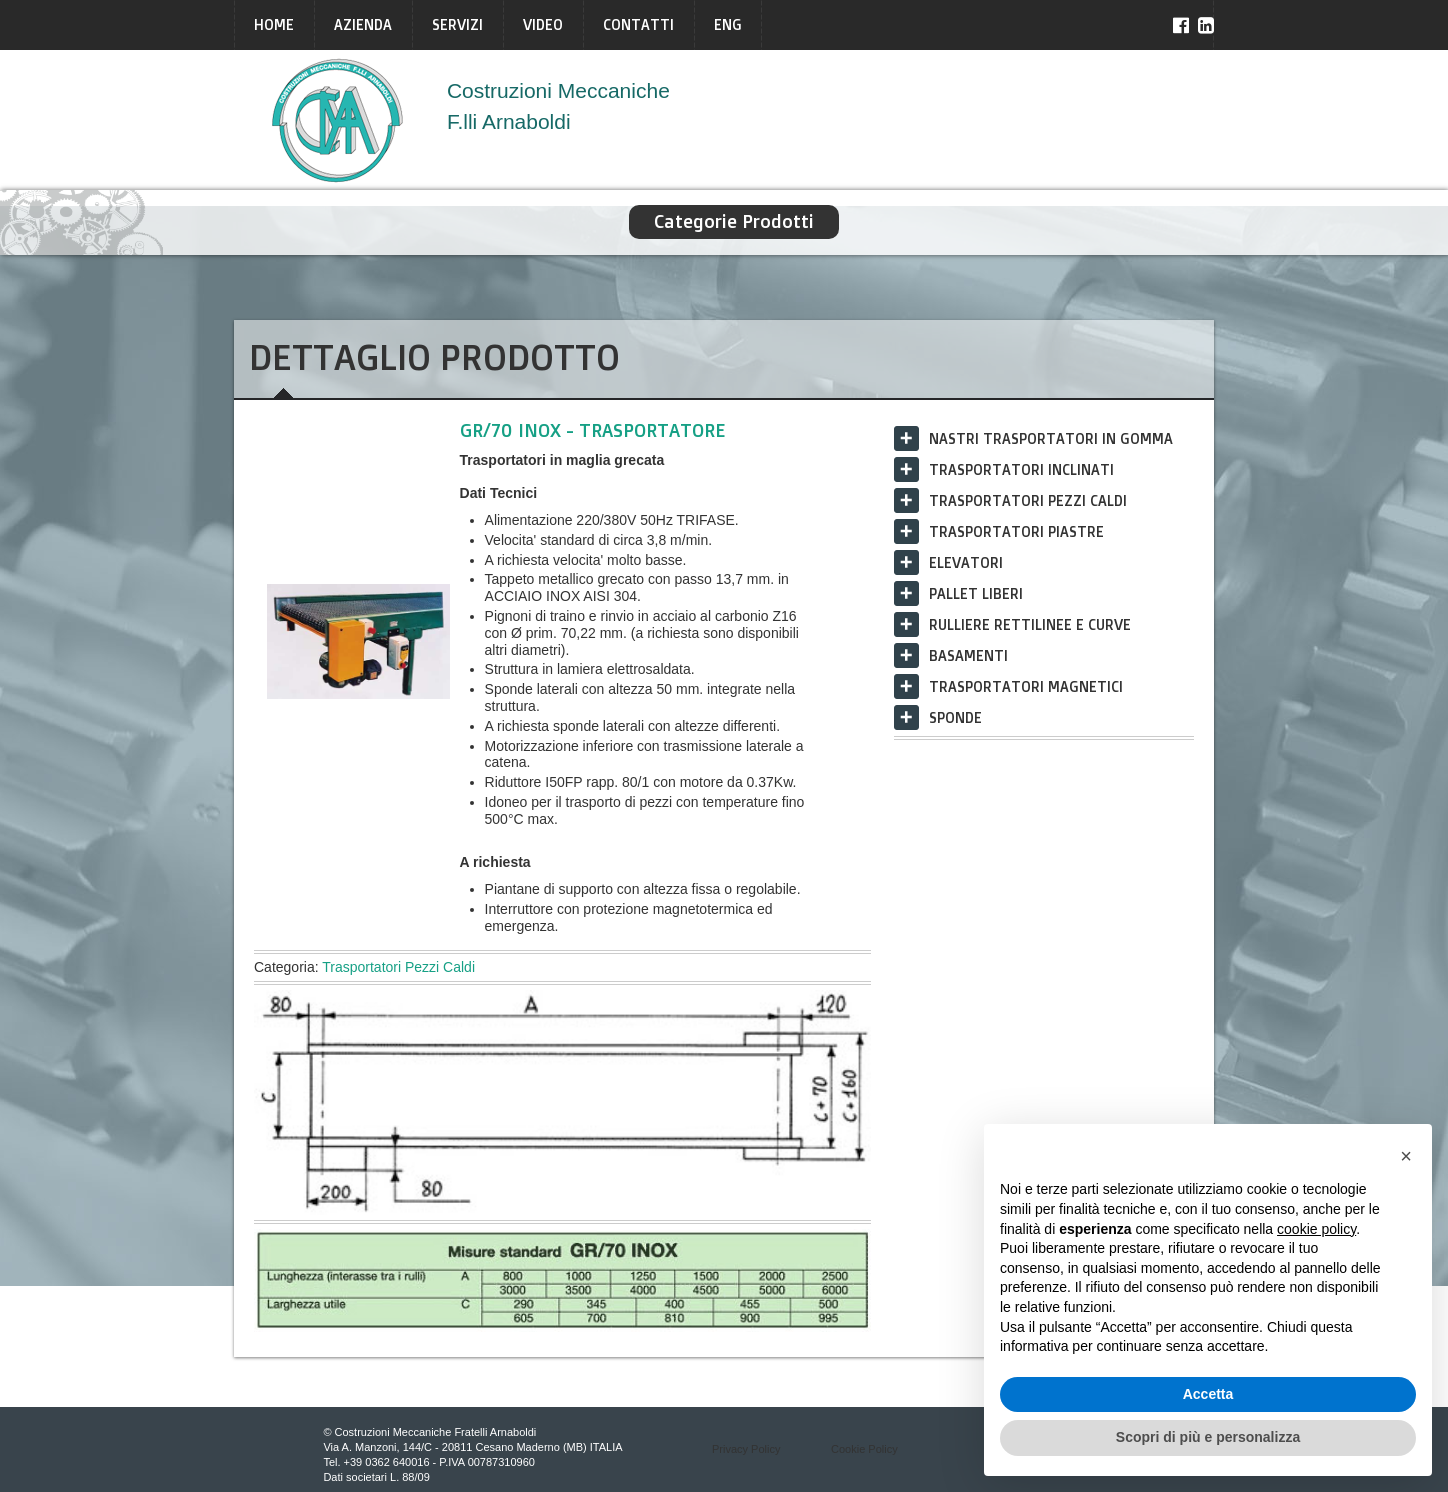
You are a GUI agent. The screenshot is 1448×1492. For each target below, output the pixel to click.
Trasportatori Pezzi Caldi (398, 967)
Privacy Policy (746, 1449)
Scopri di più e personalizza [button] (1208, 1437)
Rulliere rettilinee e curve (1030, 624)
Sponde (955, 717)
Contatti (638, 24)
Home (274, 24)
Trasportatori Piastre (1016, 531)
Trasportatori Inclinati (1021, 469)
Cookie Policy (864, 1449)
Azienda (363, 24)
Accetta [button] (1208, 1394)
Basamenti (968, 655)
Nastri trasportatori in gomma (1051, 438)
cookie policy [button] (1316, 1229)
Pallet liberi (976, 593)
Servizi (457, 24)
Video (543, 24)
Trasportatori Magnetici (1026, 686)
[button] (1406, 1156)
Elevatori (966, 562)
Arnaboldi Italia (338, 120)
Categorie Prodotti (734, 221)
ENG (728, 24)
